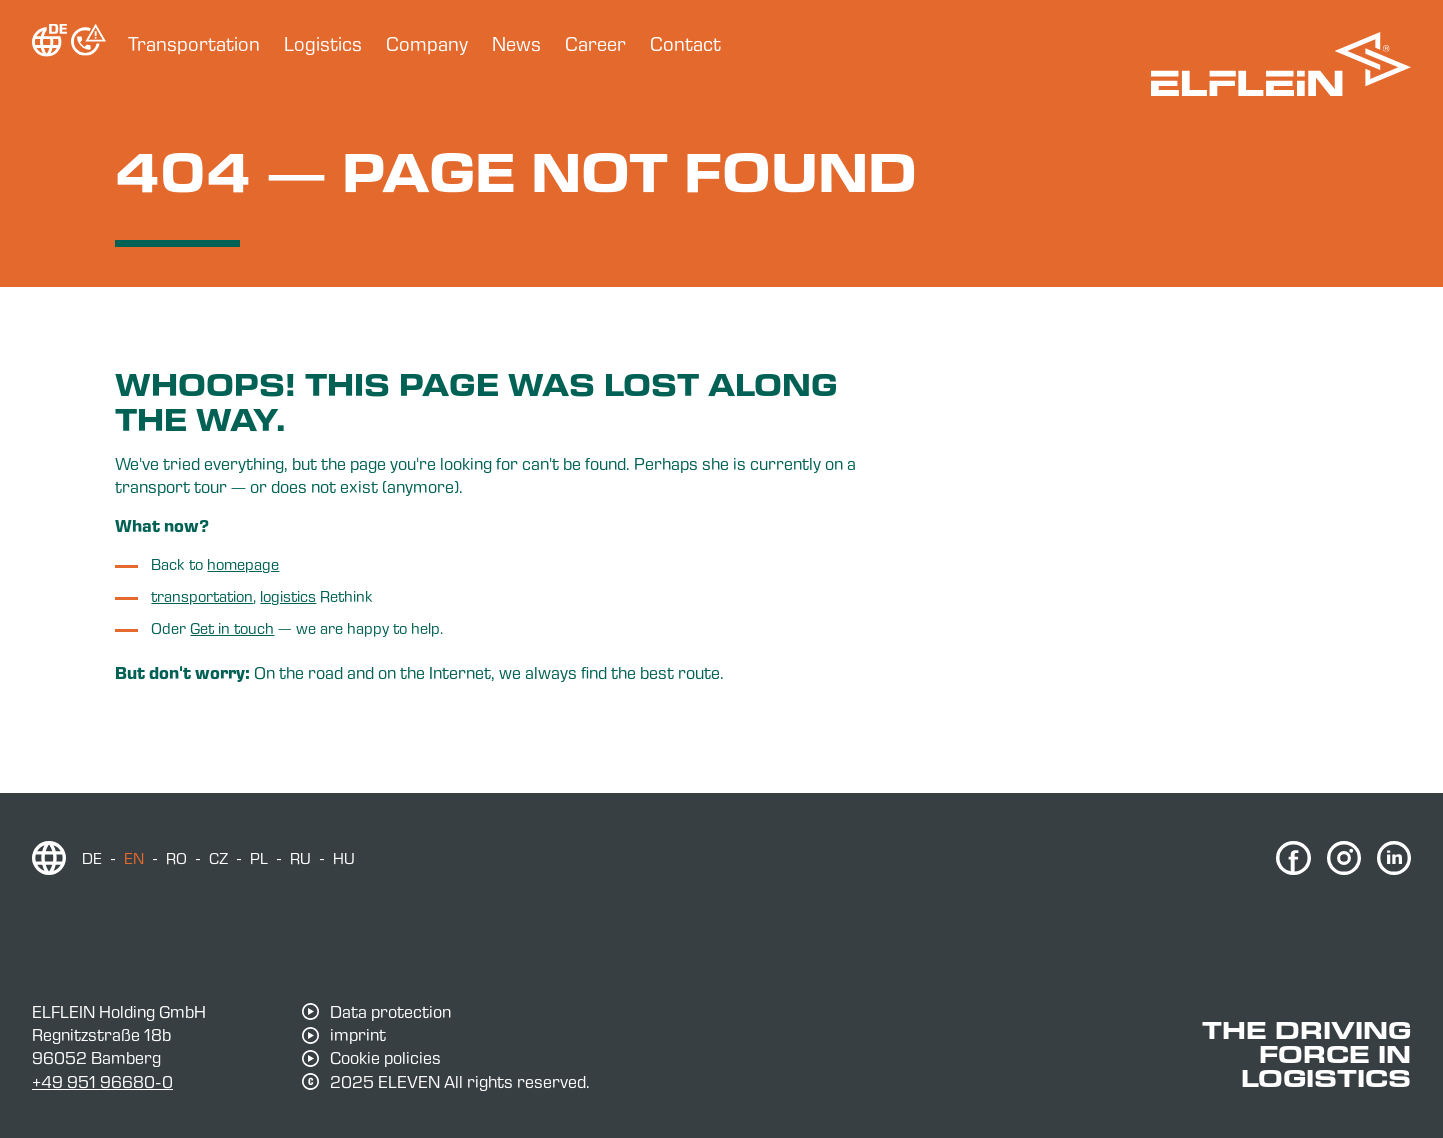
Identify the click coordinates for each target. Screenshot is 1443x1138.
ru (300, 858)
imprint (358, 1035)
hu (344, 858)
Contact (685, 44)
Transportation (194, 44)
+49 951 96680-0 (102, 1081)
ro (176, 858)
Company (427, 44)
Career (595, 44)
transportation (202, 596)
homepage (243, 564)
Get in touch (232, 628)
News (516, 44)
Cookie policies (385, 1058)
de (92, 858)
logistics (288, 596)
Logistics (323, 44)
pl (259, 858)
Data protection (390, 1012)
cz (218, 858)
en (134, 858)
